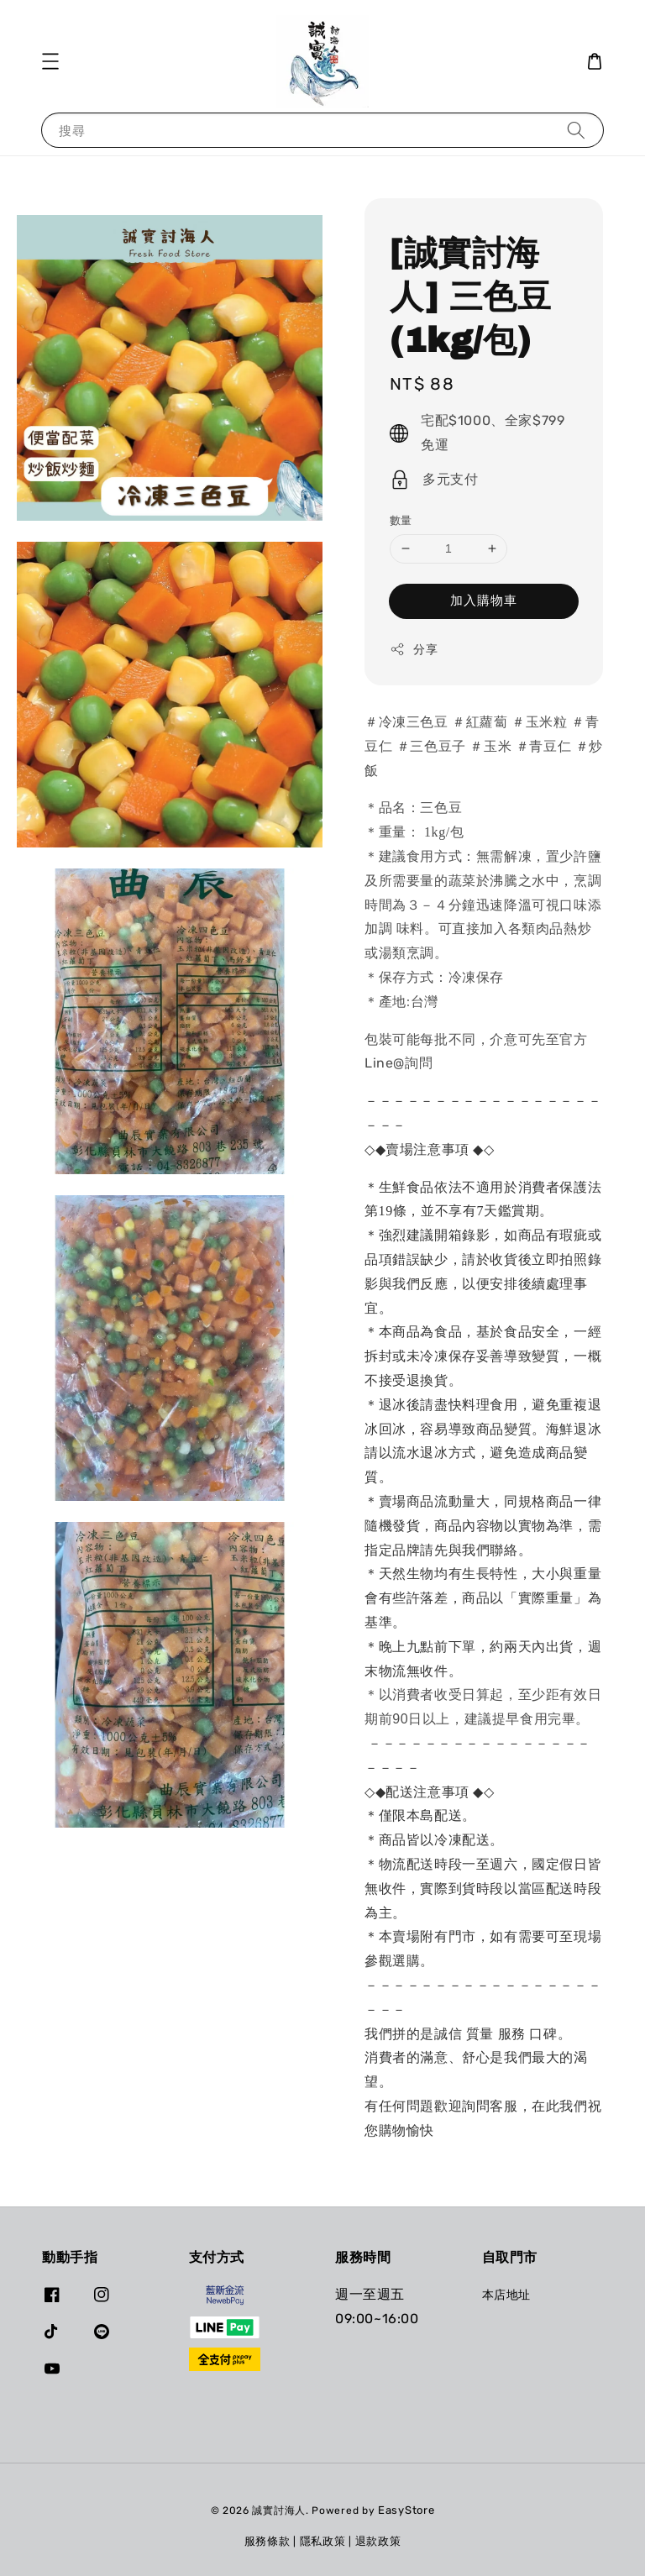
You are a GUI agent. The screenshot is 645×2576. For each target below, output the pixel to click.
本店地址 (506, 2295)
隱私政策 (323, 2541)
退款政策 (378, 2541)
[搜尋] (576, 129)
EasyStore (406, 2510)
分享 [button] (414, 649)
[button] (50, 61)
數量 (401, 520)
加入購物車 (483, 600)
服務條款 (267, 2541)
